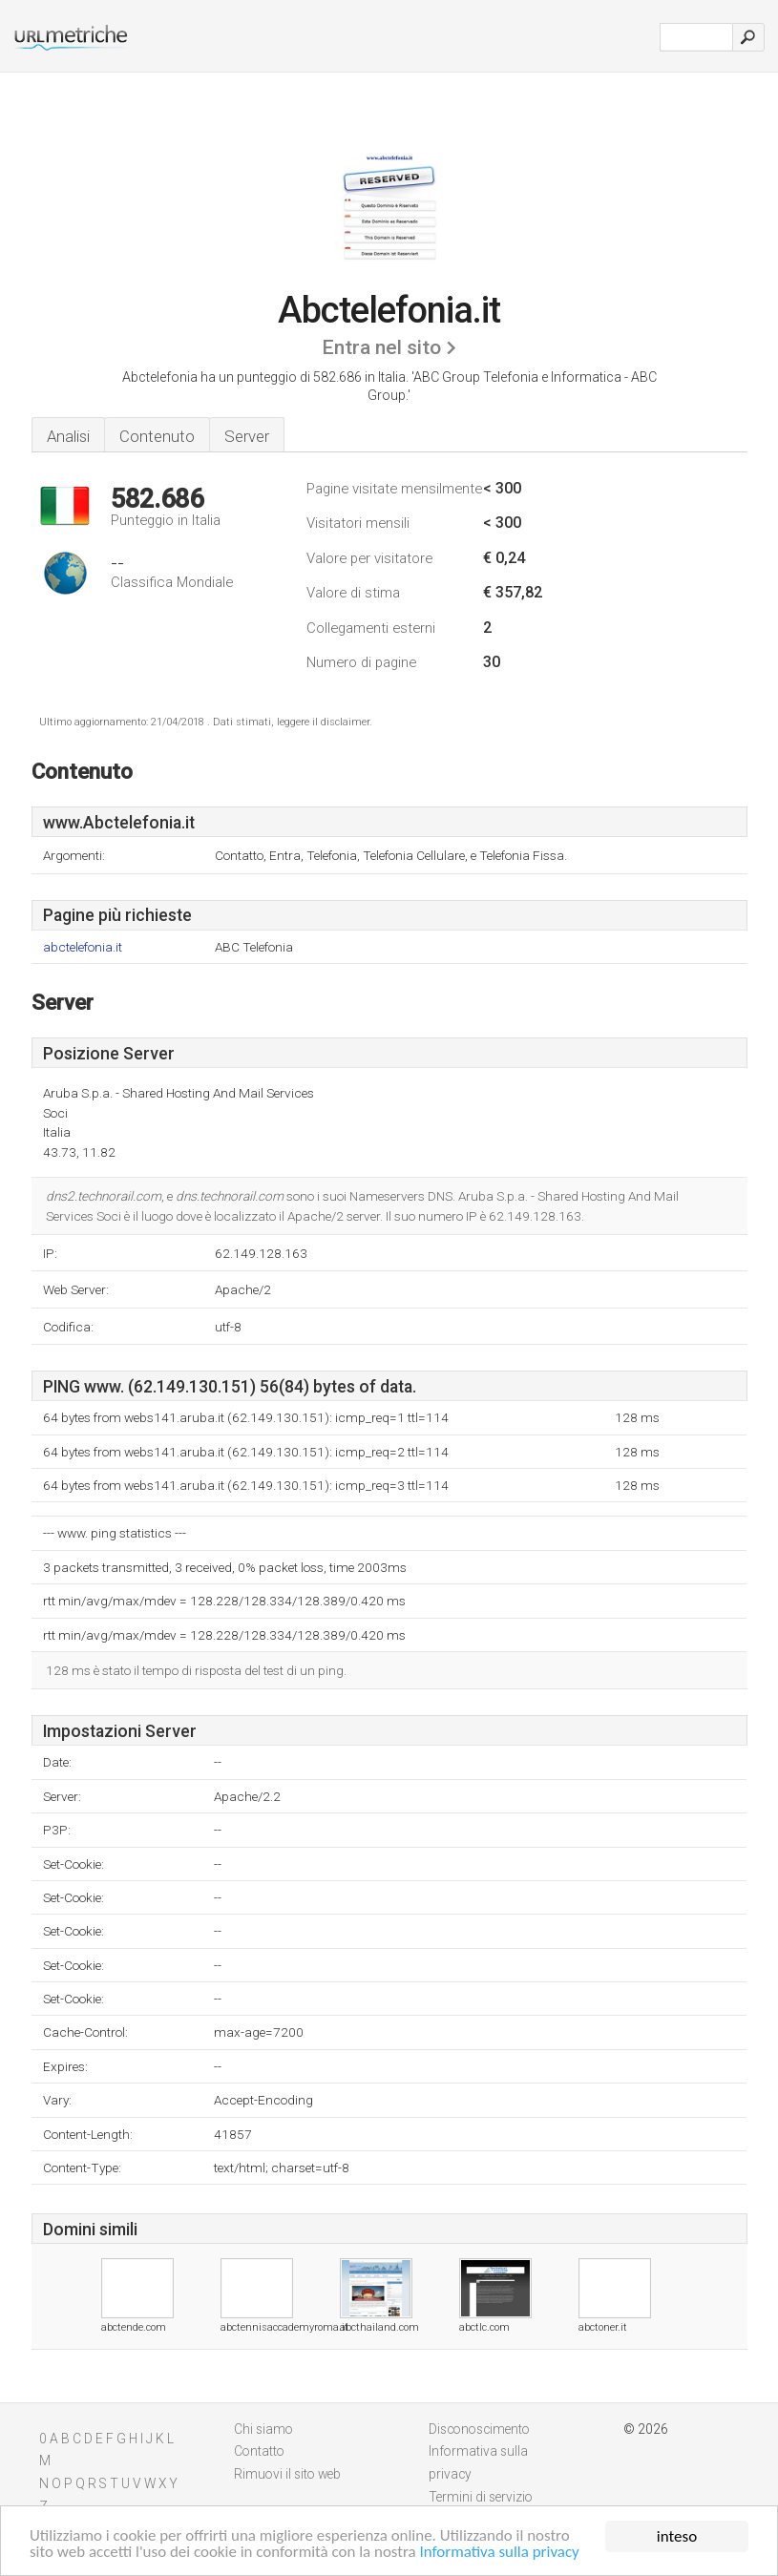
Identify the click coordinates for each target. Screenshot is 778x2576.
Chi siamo (263, 2429)
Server (246, 436)
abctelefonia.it (82, 947)
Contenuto (157, 436)
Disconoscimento (479, 2429)
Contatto (259, 2451)
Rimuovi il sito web (287, 2474)
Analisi (68, 436)
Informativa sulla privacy (501, 2554)
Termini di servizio (481, 2496)
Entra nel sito (381, 347)
